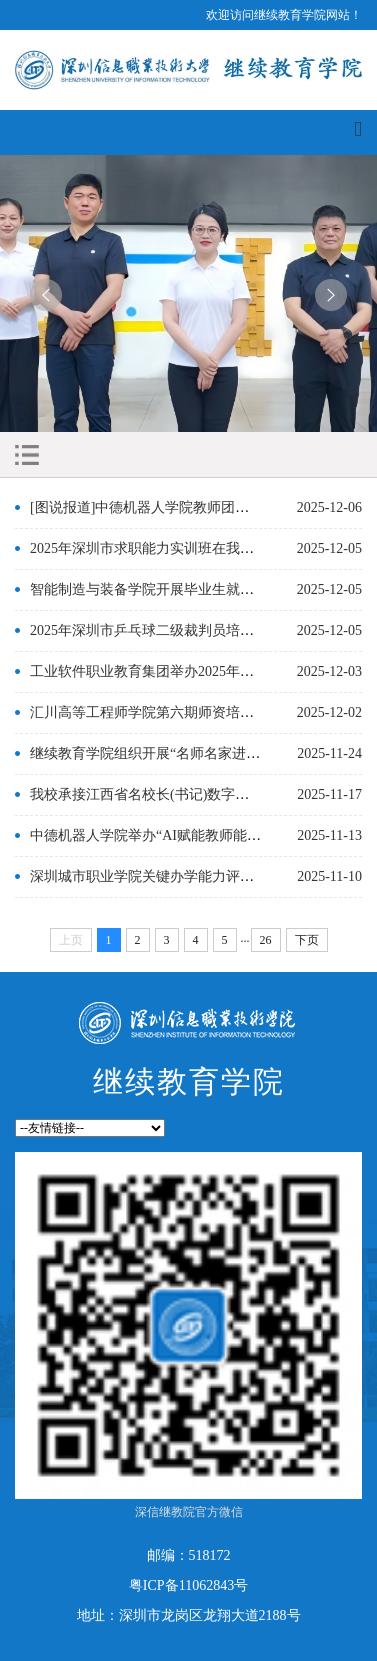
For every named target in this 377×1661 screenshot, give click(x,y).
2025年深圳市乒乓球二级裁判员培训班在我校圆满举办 (198, 630)
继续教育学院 (189, 1081)
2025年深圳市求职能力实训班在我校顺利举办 (170, 548)
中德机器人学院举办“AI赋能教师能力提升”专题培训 (190, 835)
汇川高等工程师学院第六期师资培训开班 (156, 712)
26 (266, 940)
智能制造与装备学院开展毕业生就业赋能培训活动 (184, 589)
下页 (307, 940)
